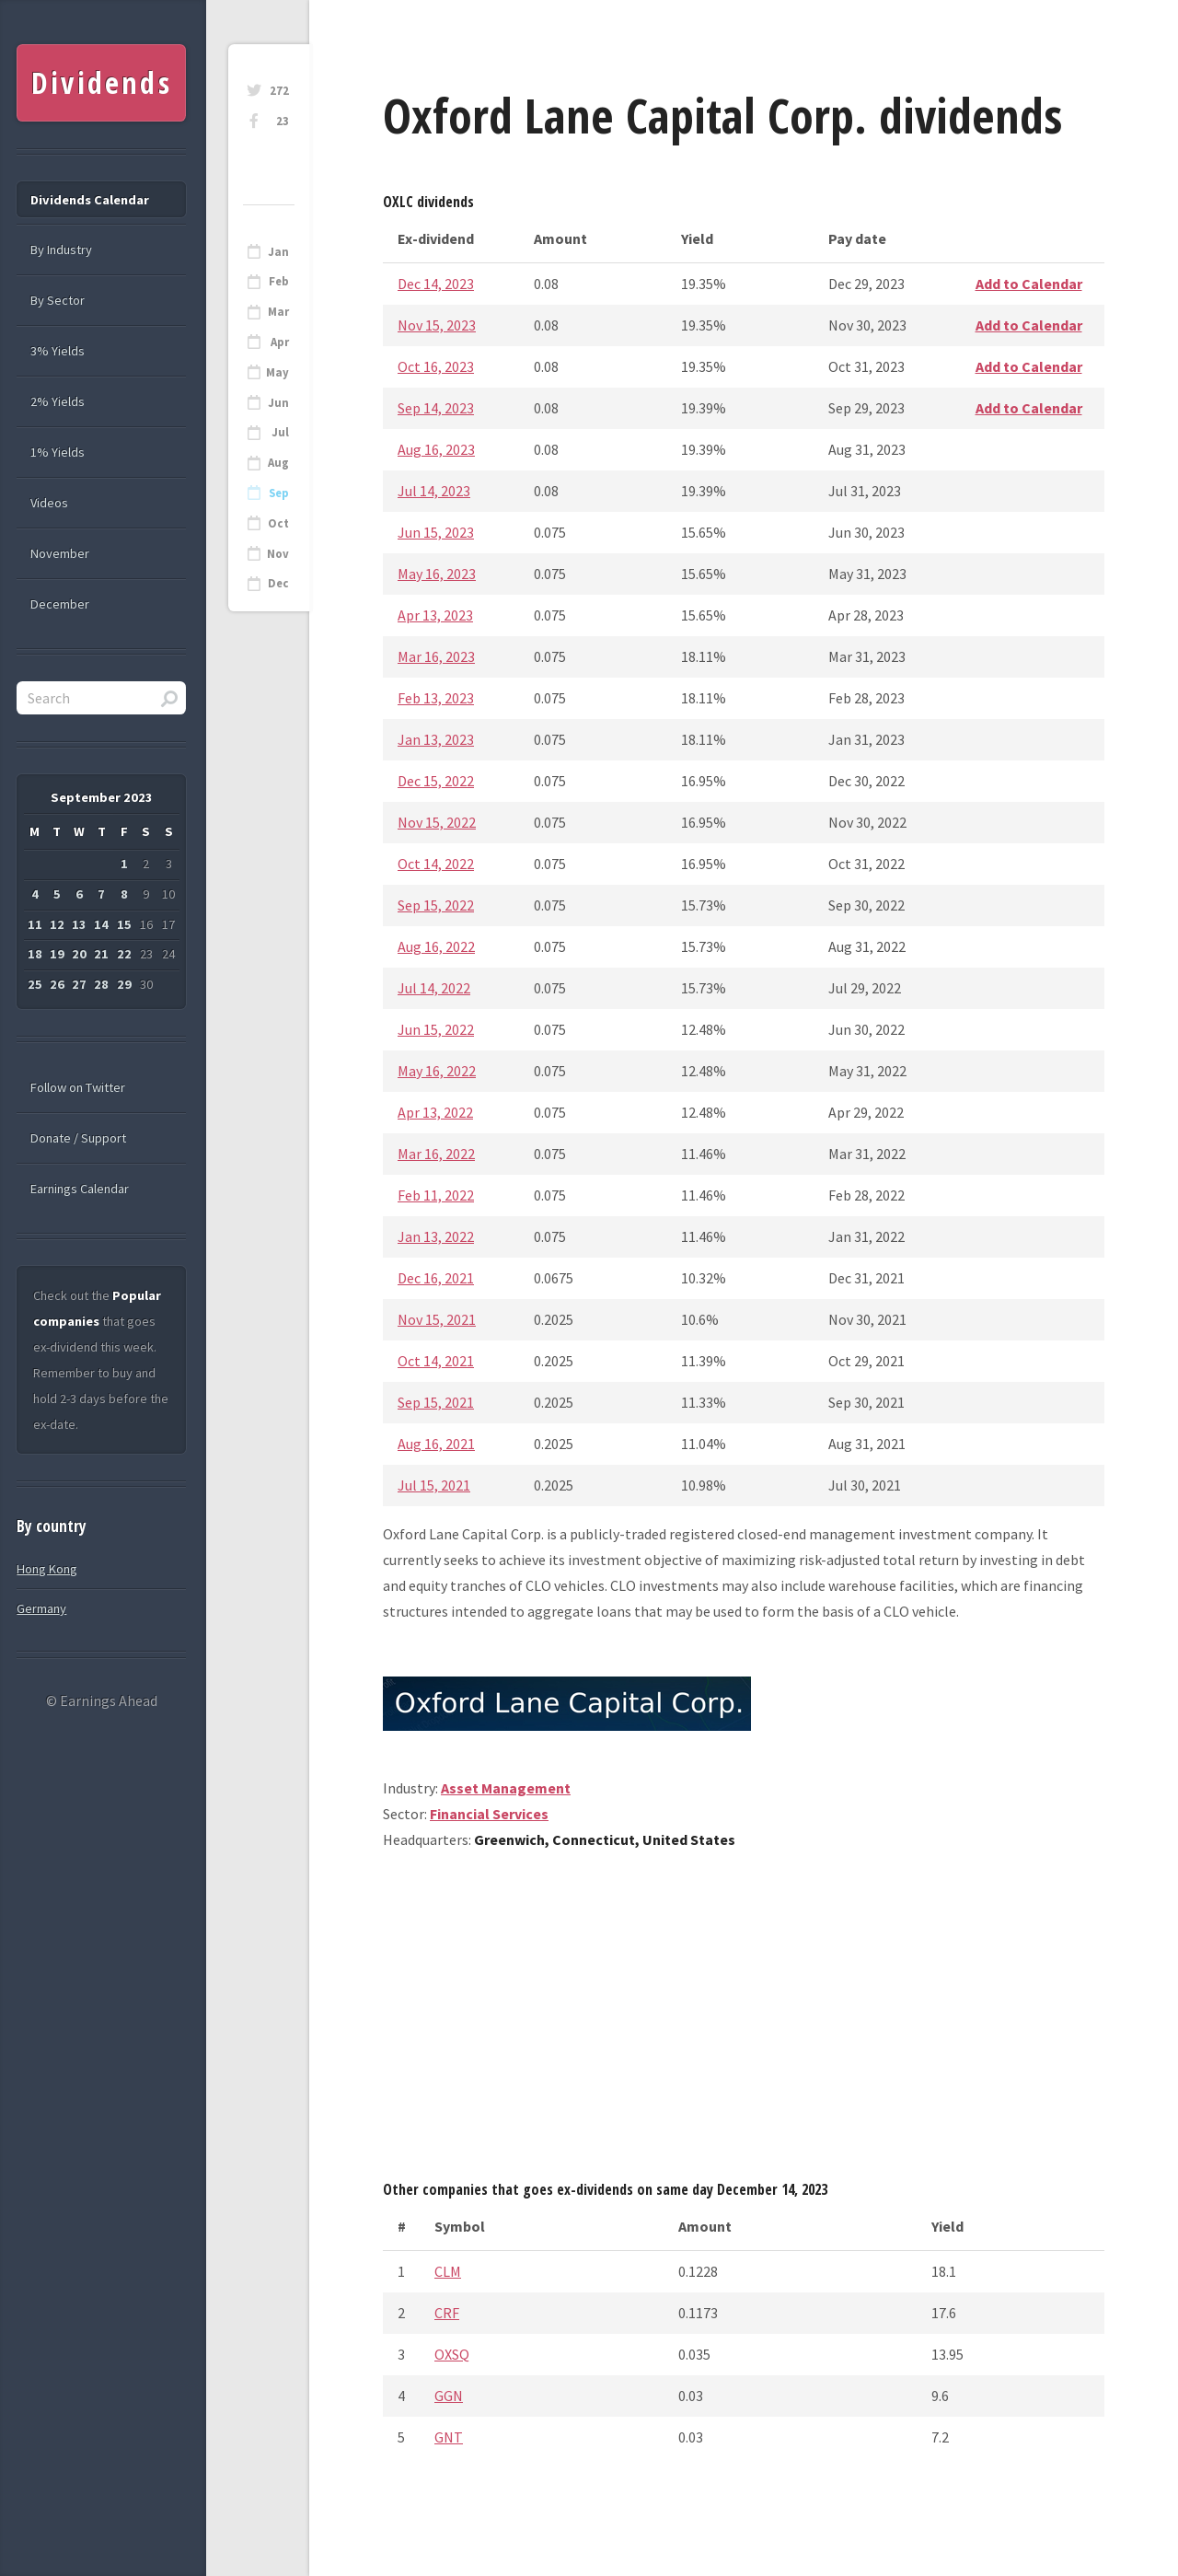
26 (57, 984)
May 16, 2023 (437, 573)
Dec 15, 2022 (436, 781)
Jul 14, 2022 (434, 988)
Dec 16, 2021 (436, 1278)
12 (57, 924)
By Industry (61, 249)
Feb (279, 281)
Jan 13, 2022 (436, 1236)
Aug (278, 463)
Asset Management (506, 1788)
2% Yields (57, 401)
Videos (49, 502)
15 (124, 924)
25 (35, 984)
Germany (41, 1608)
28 (101, 984)
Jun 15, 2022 (436, 1029)
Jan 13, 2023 (436, 739)
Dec (278, 583)
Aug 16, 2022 (436, 946)
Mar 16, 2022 (436, 1153)
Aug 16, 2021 (436, 1443)
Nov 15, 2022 (437, 822)
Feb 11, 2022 (436, 1195)
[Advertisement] (743, 2022)
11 (35, 924)
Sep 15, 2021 (436, 1402)
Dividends (101, 82)
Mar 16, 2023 (436, 656)
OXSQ (451, 2354)
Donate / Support (78, 1138)
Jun (278, 403)
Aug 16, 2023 (436, 449)
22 (124, 954)
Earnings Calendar (79, 1188)
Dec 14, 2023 (436, 283)
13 (79, 924)
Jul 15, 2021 (434, 1485)
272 (279, 91)
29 (124, 984)
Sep (279, 493)
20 (79, 954)
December (59, 604)
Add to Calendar (1029, 283)
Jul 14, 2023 (434, 491)
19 (57, 954)
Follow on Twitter (77, 1087)
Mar (278, 312)
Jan (278, 252)
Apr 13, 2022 (435, 1112)
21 (101, 954)
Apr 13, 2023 (435, 615)
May (277, 372)
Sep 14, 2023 (436, 408)
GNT (448, 2437)
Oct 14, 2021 (436, 1361)
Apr (280, 342)
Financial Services (489, 1813)
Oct (278, 523)
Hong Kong (47, 1569)
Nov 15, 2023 (437, 325)
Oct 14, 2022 (436, 863)
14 (101, 924)
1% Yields (57, 452)
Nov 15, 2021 (437, 1319)
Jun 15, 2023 (436, 532)
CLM (447, 2271)
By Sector (57, 300)
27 (79, 984)
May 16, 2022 (437, 1071)
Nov (278, 554)
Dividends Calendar (89, 199)
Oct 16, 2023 (436, 366)
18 (35, 954)
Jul (280, 432)
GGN (448, 2395)
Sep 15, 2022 (436, 905)
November (59, 553)
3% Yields (57, 350)
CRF (446, 2312)
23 (282, 121)
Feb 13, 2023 (436, 698)
